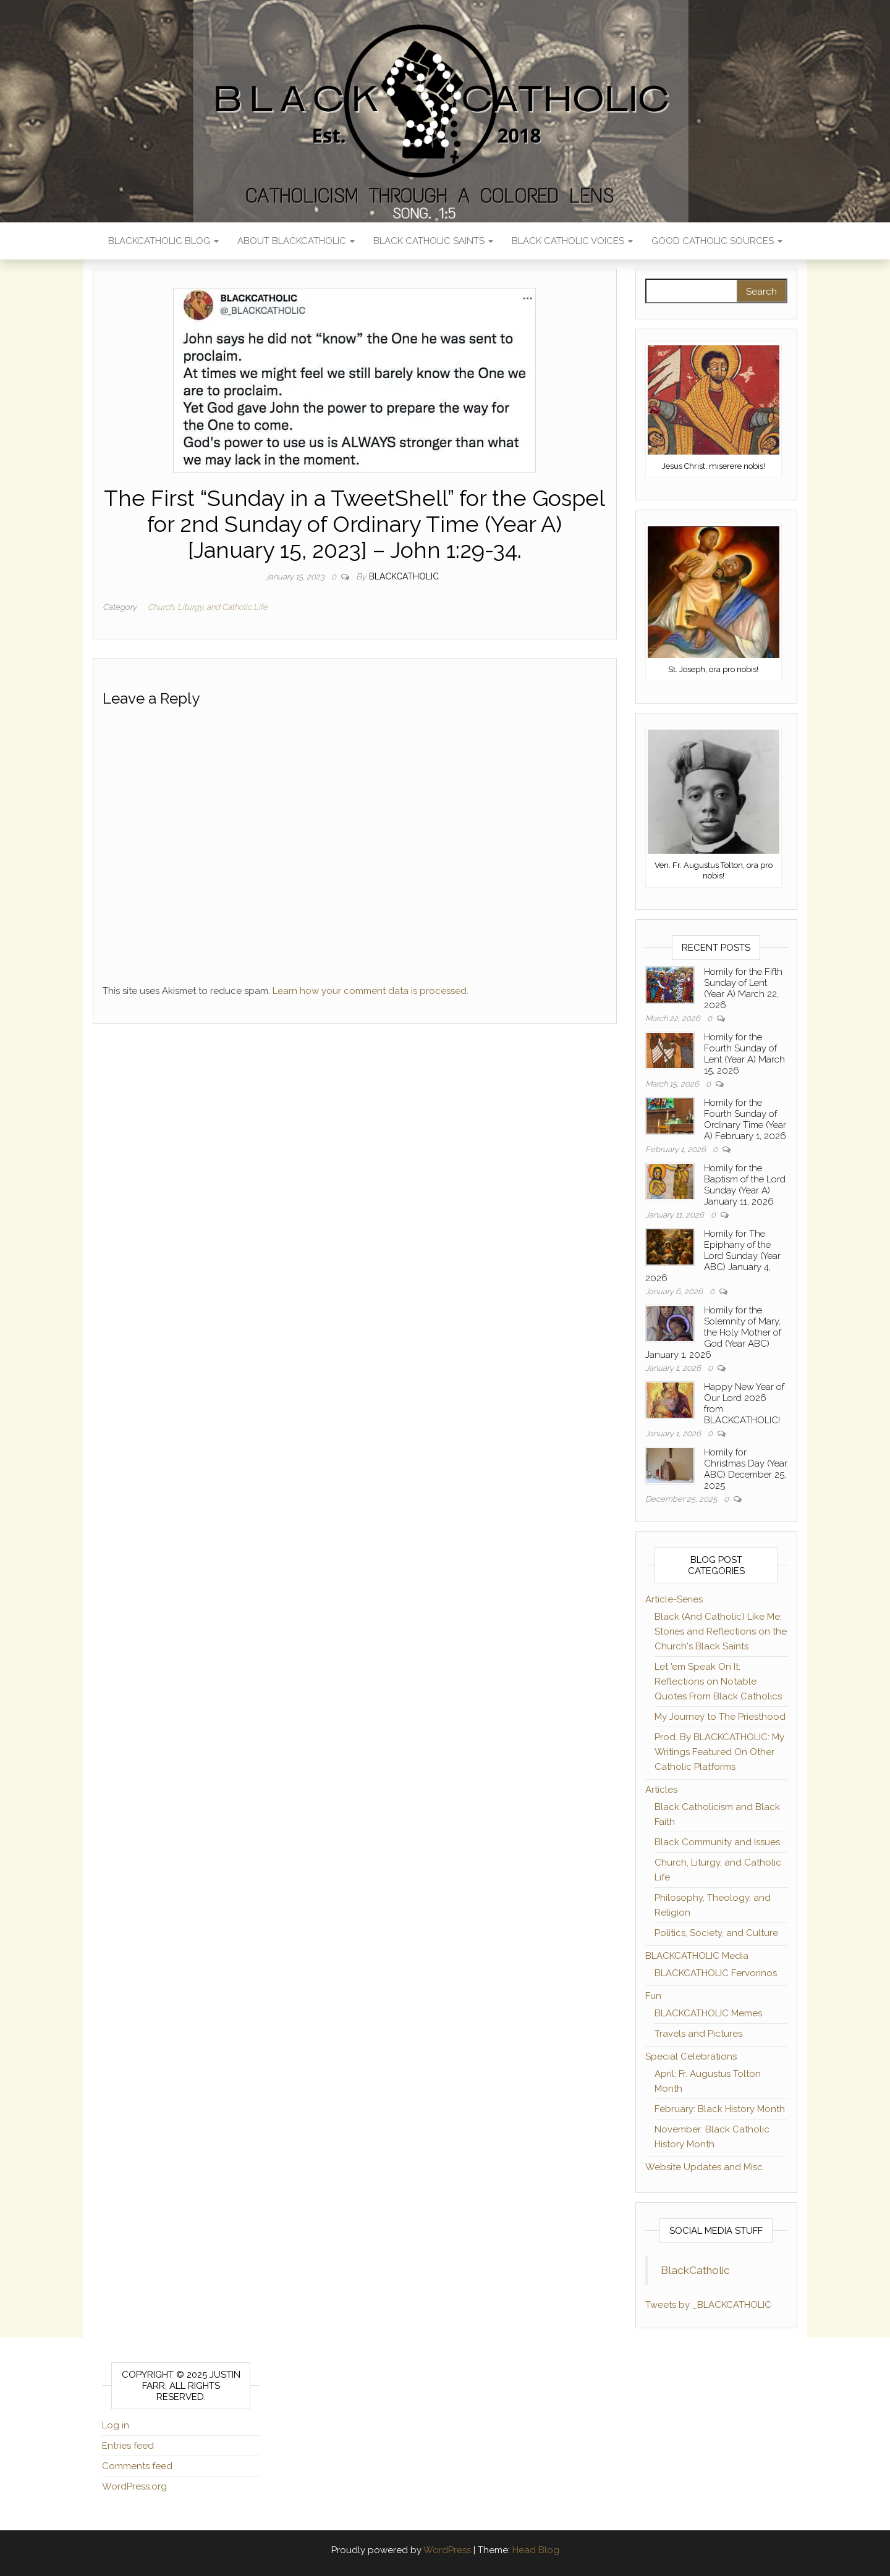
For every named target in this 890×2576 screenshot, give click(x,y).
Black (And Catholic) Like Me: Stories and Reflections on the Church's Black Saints (721, 1631)
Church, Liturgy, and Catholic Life (208, 607)
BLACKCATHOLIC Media (696, 1955)
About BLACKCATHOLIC (296, 240)
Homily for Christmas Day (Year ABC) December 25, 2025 (745, 1469)
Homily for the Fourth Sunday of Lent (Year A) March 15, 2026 (744, 1054)
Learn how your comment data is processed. (370, 990)
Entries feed (128, 2445)
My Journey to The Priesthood (720, 1716)
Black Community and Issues (717, 1842)
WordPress (447, 2550)
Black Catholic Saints (433, 240)
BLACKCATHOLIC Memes (708, 2013)
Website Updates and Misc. (705, 2167)
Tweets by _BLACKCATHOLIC (708, 2304)
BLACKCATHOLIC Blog (163, 240)
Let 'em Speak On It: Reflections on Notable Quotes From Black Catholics (718, 1681)
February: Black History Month (720, 2109)
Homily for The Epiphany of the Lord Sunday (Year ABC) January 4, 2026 (713, 1256)
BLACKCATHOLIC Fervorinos (716, 1973)
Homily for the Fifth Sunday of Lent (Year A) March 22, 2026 (743, 988)
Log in (115, 2425)
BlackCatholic (695, 2270)
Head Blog (535, 2550)
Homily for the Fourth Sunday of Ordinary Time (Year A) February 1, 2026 (745, 1119)
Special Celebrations (691, 2056)
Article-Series (674, 1599)
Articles (661, 1789)
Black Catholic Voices (572, 240)
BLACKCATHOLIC (404, 576)
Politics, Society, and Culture (716, 1932)
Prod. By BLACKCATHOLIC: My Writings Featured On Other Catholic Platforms (719, 1752)
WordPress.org (134, 2486)
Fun (653, 1995)
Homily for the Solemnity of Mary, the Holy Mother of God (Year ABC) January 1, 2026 (713, 1332)
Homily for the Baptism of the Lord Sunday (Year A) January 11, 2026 (745, 1185)
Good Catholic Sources (716, 240)
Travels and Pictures (698, 2033)
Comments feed (137, 2466)
